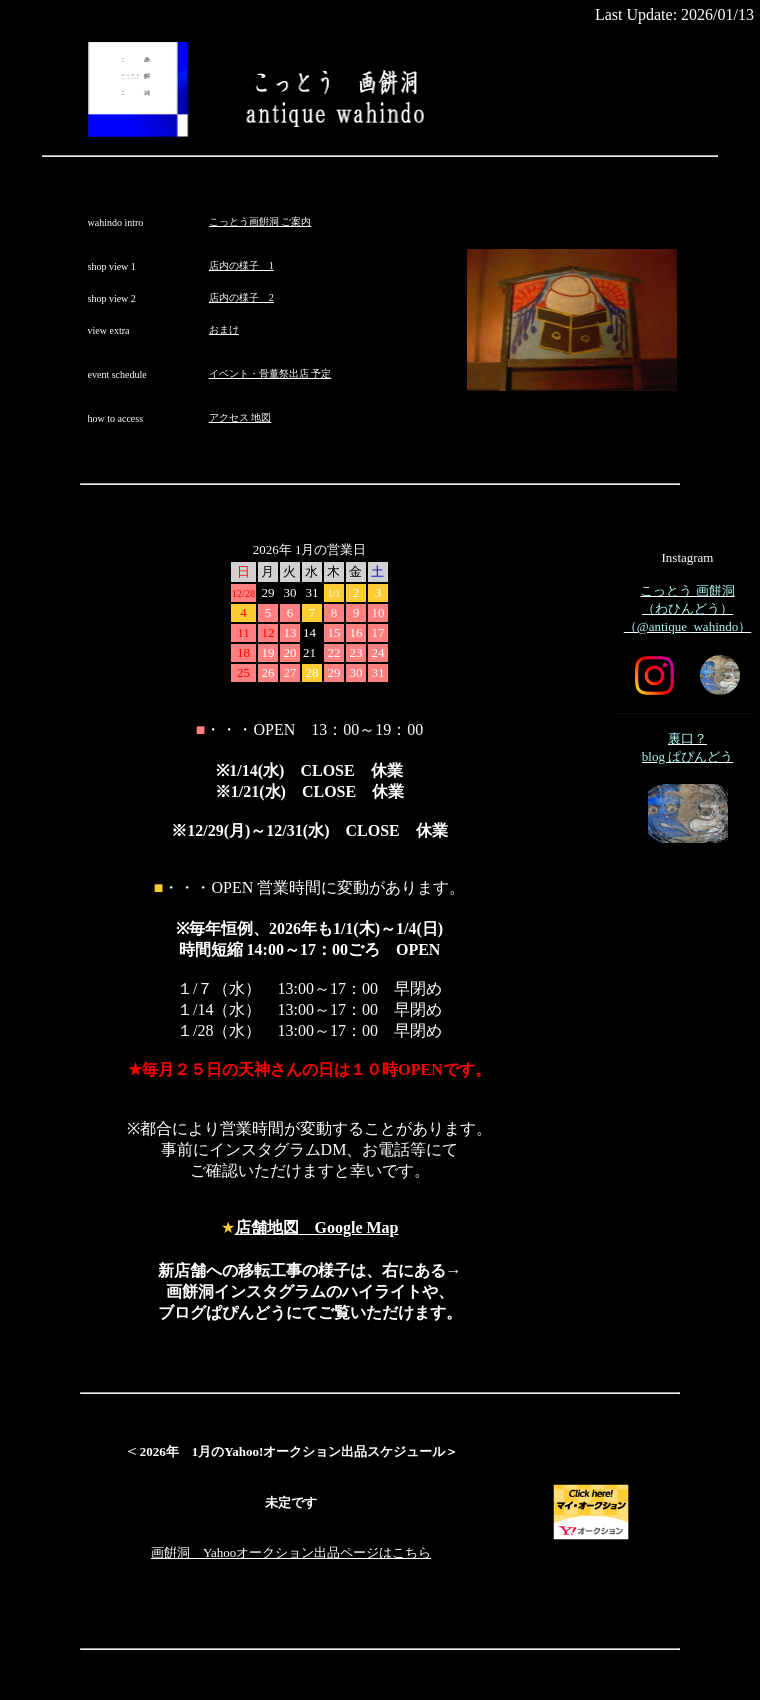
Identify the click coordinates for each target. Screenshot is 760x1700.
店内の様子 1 (241, 265)
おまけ (224, 329)
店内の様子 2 (241, 297)
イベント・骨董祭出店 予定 (270, 373)
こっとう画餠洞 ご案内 (260, 221)
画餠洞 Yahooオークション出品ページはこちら (291, 1552)
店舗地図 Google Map (317, 1227)
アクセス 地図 (240, 417)
